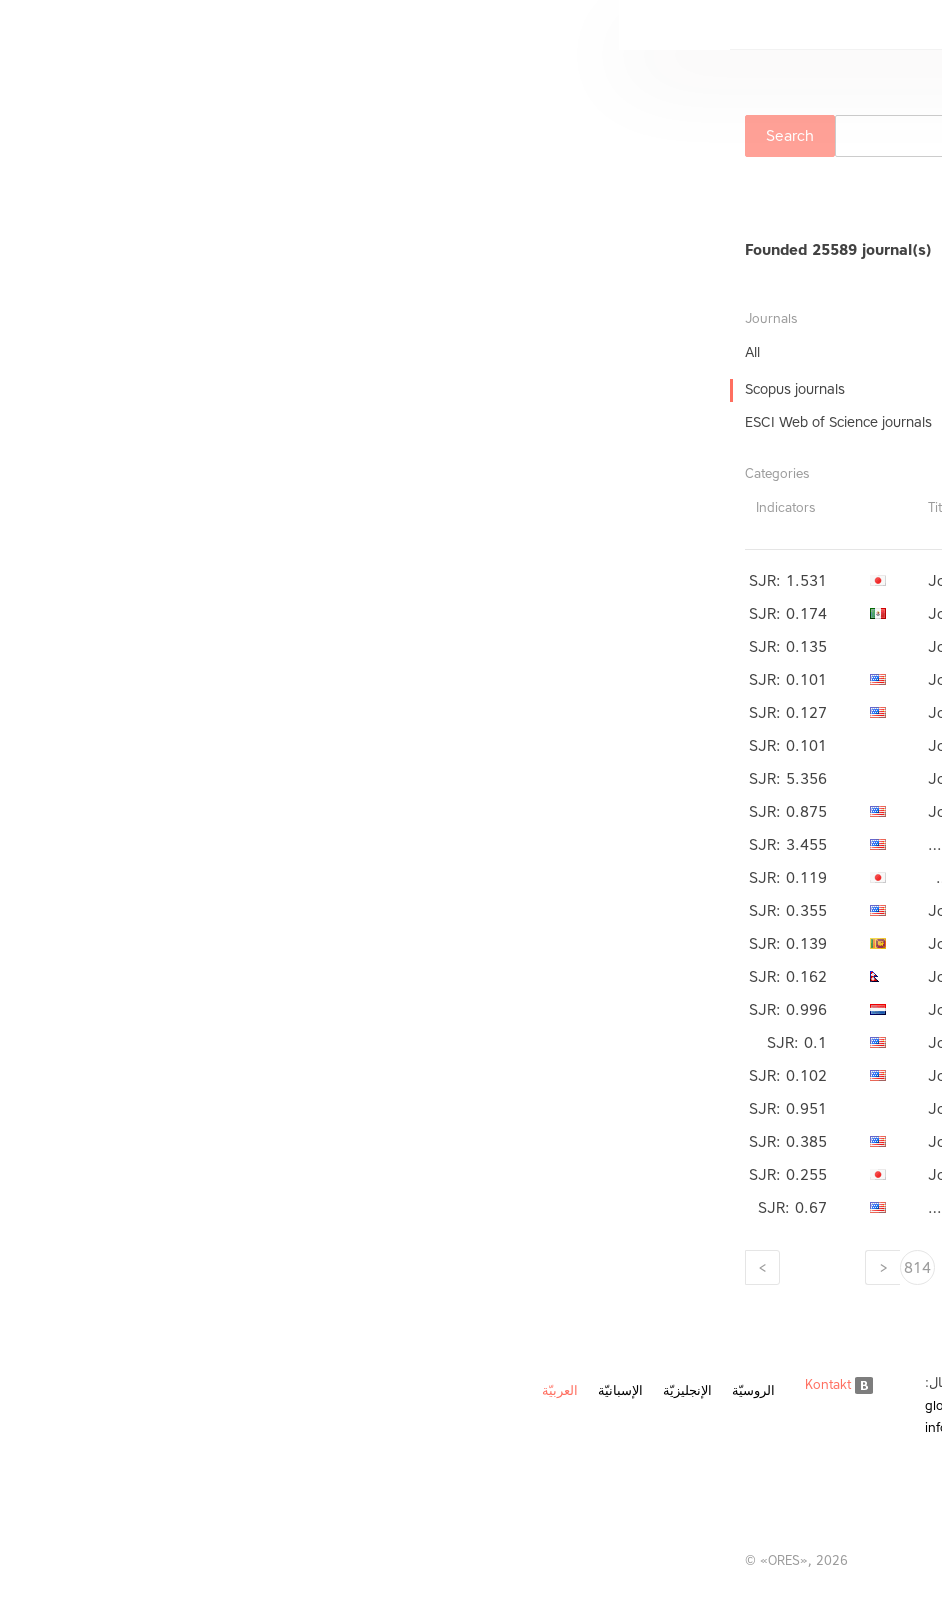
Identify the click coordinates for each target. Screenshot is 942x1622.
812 (408, 1268)
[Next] (143, 1267)
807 (683, 1268)
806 (738, 1268)
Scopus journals (176, 389)
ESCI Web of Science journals (219, 422)
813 (353, 1268)
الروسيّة (134, 1390)
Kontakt (220, 1384)
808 (628, 1268)
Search (171, 136)
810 (518, 1268)
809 (573, 1268)
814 (298, 1268)
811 (463, 1268)
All (133, 352)
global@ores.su (352, 1405)
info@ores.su (345, 1427)
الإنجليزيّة (68, 1390)
